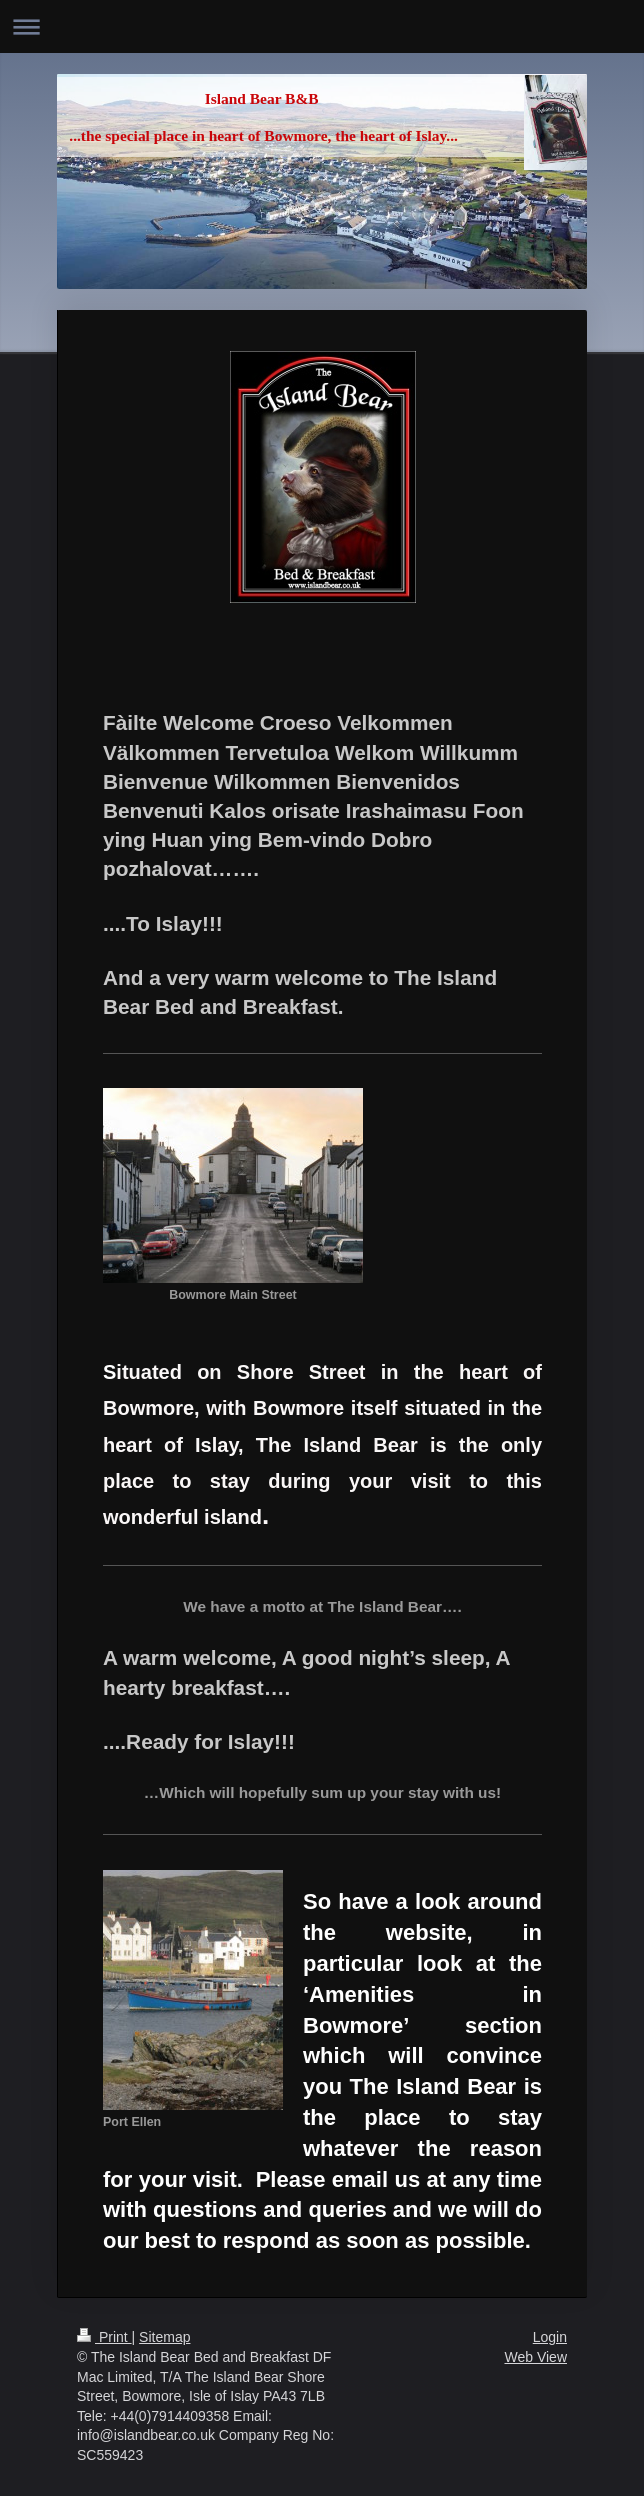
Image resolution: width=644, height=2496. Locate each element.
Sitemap (164, 2337)
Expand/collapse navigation (322, 26)
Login (550, 2337)
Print (104, 2337)
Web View (535, 2357)
